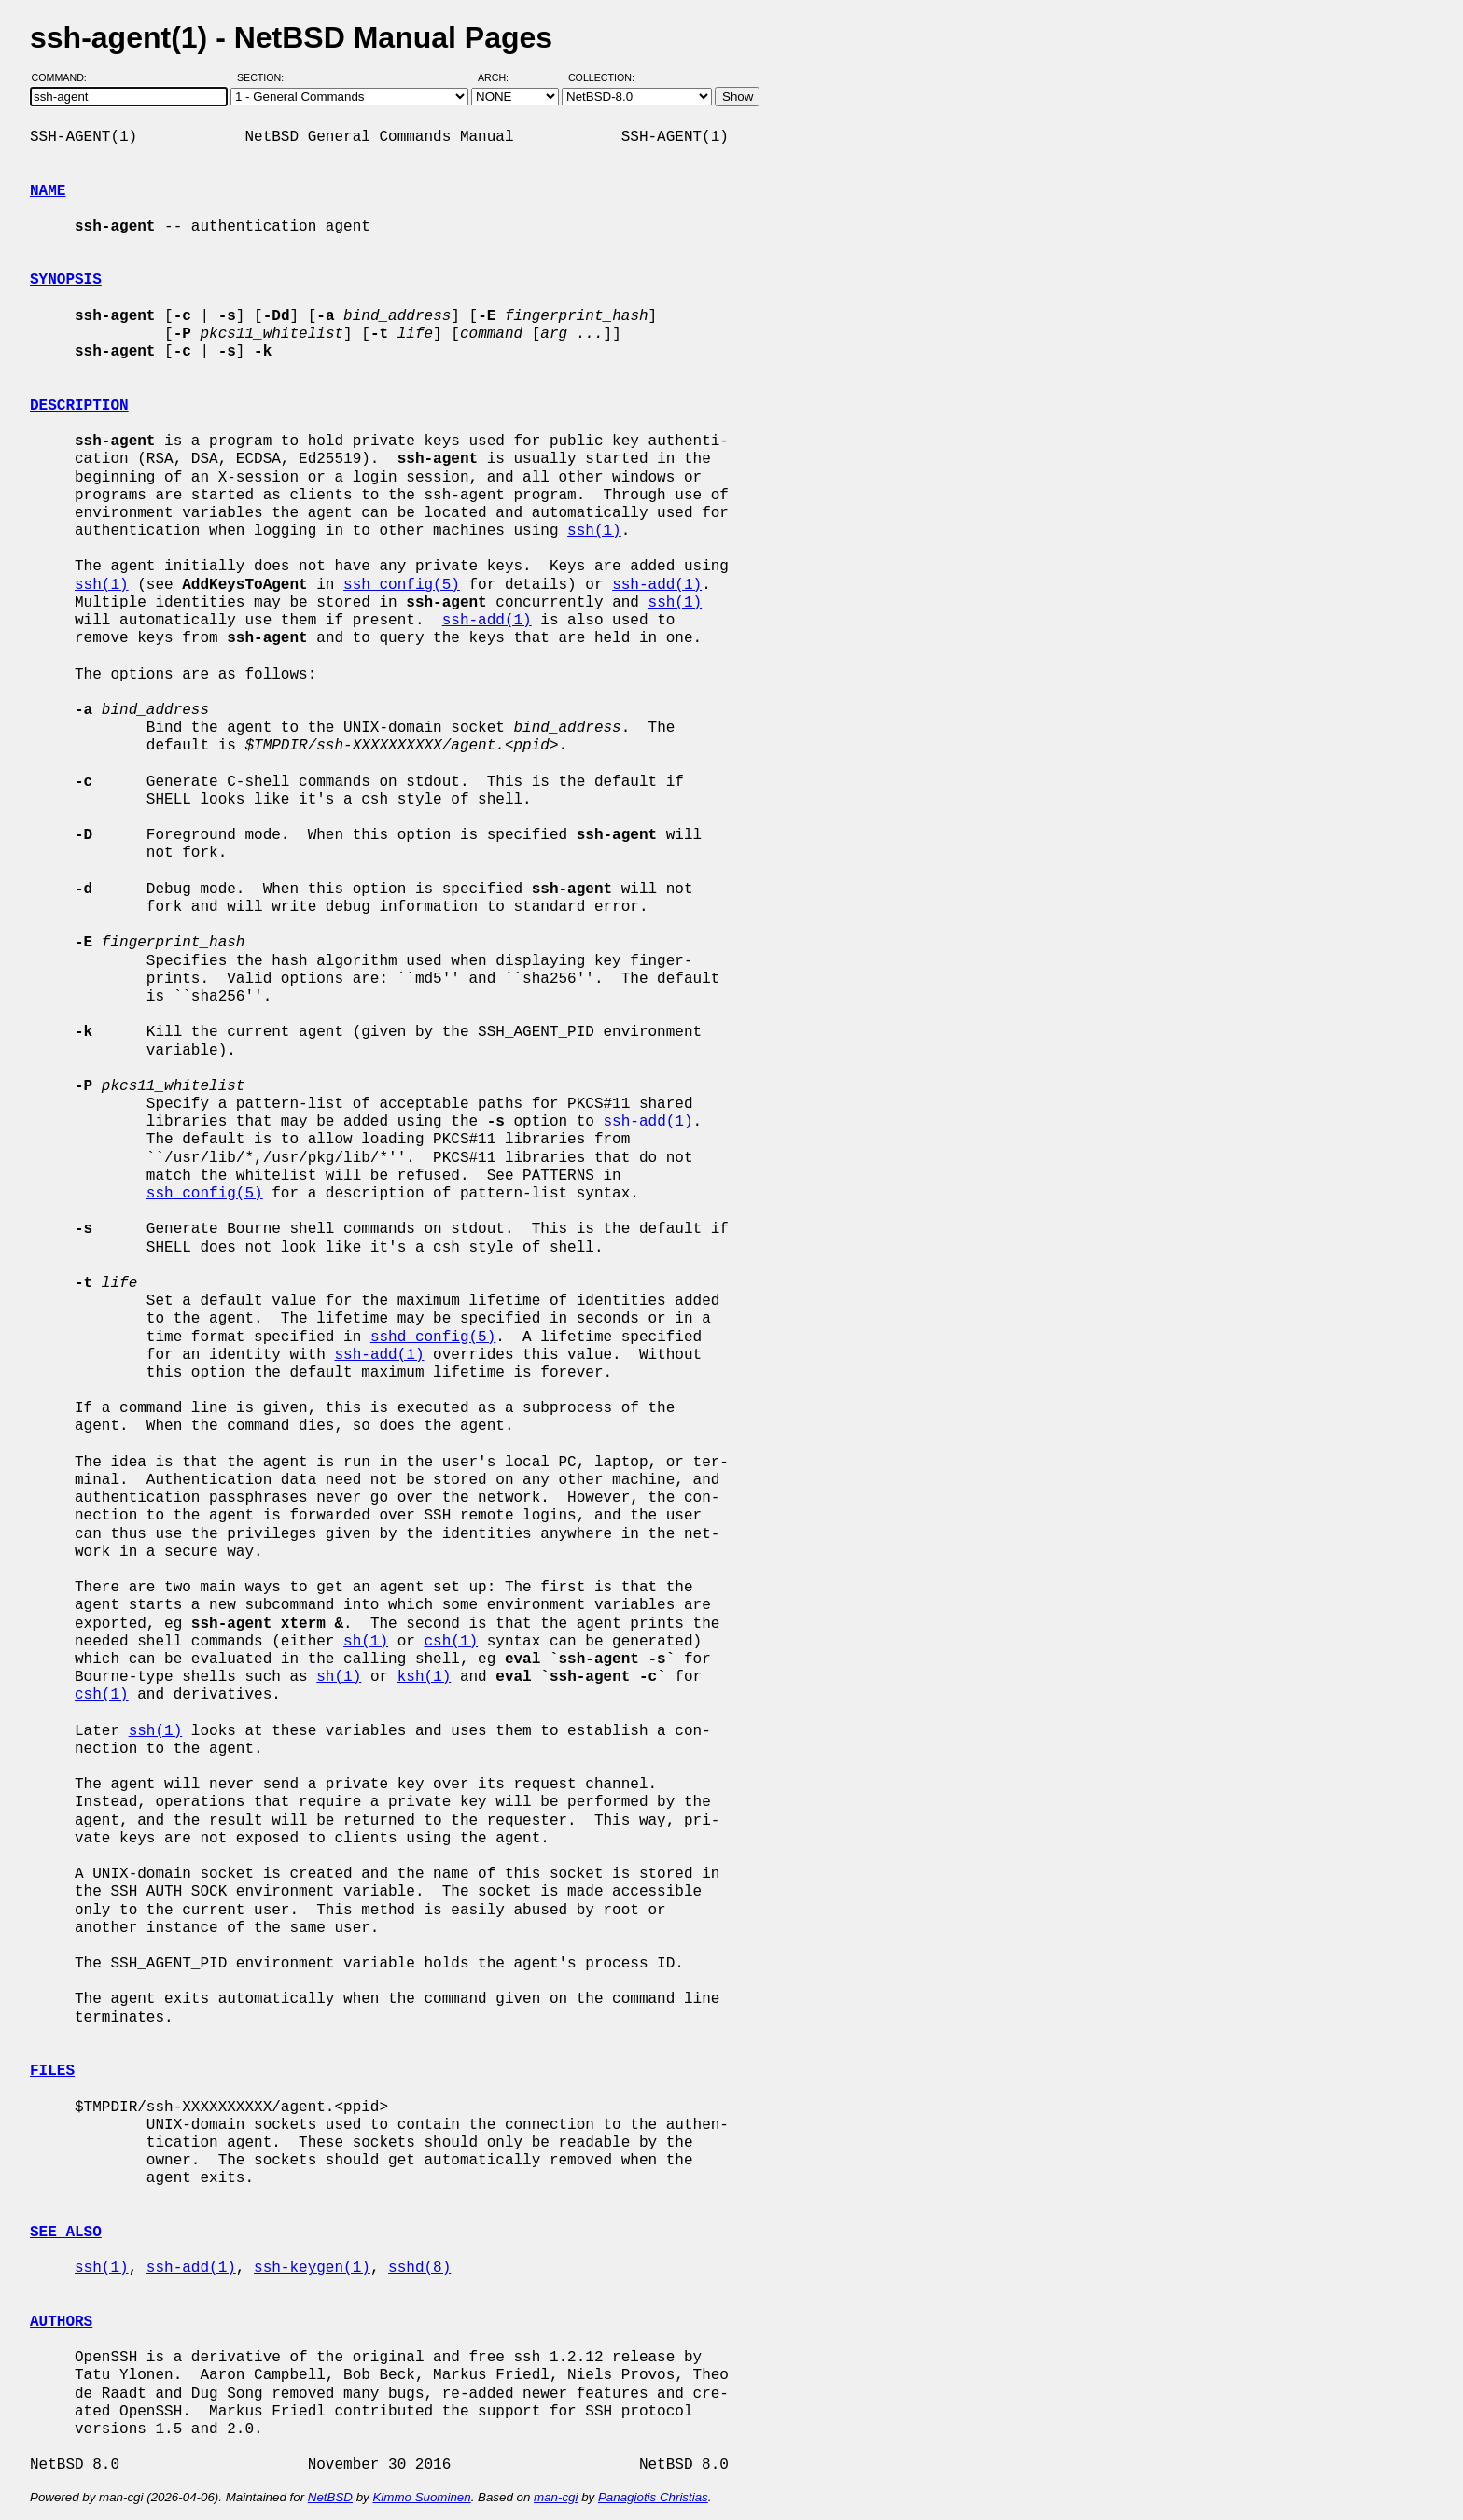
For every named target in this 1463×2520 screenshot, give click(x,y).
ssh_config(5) (401, 585)
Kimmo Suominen (421, 2497)
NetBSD (330, 2497)
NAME (47, 191)
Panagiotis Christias (653, 2497)
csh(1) (451, 1641)
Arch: (501, 77)
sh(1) (365, 1641)
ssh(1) (594, 531)
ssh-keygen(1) (312, 2268)
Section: (264, 77)
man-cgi (556, 2497)
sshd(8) (419, 2268)
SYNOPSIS (66, 280)
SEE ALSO (66, 2232)
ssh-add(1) (657, 585)
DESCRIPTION (79, 406)
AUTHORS (61, 2322)
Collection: (601, 77)
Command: (65, 77)
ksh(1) (424, 1677)
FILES (52, 2071)
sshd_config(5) (432, 1337)
